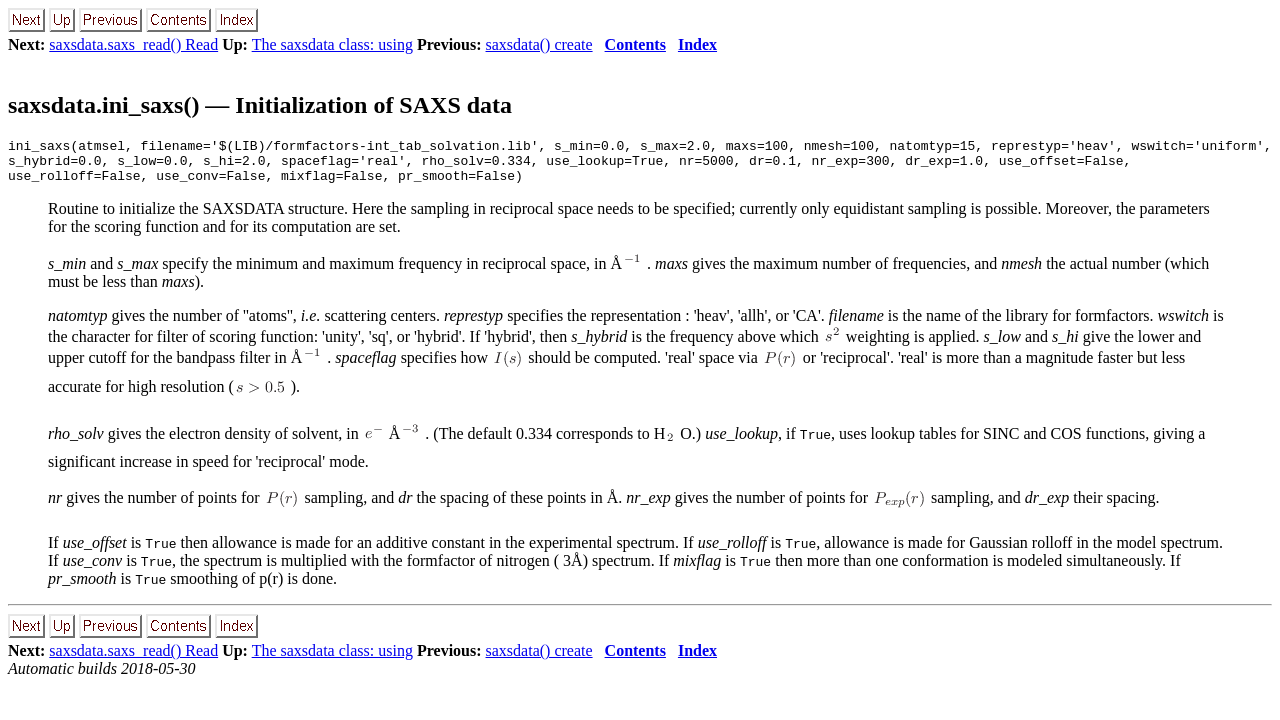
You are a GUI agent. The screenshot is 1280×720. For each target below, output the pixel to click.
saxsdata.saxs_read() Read (133, 44)
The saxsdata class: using (332, 44)
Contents (635, 44)
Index (697, 44)
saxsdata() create (539, 44)
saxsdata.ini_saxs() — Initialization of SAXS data (260, 105)
